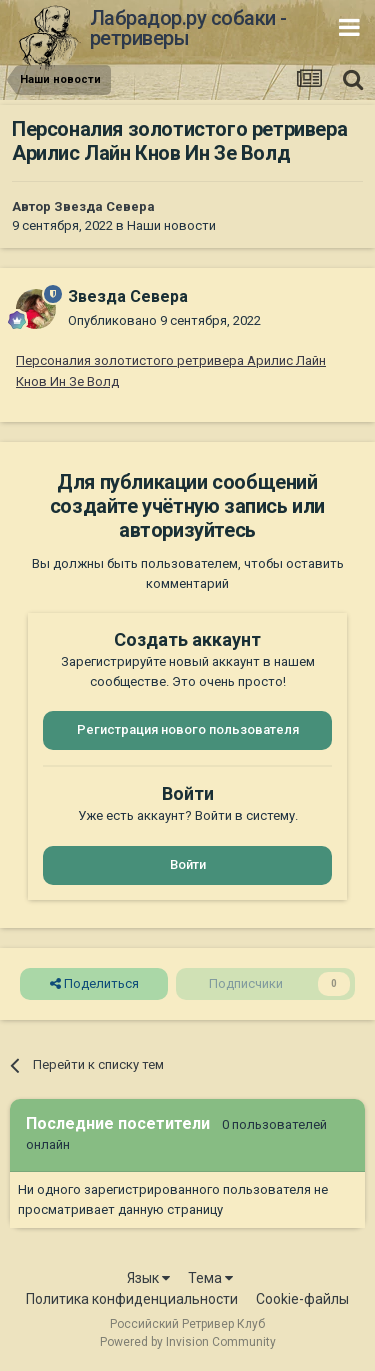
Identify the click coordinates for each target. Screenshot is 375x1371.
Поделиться (94, 984)
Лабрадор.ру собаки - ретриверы (188, 28)
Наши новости (171, 225)
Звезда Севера (104, 206)
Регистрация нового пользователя (188, 729)
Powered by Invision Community (188, 1342)
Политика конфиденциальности (132, 1299)
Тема (210, 1278)
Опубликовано (164, 320)
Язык (148, 1278)
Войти (188, 864)
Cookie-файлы (302, 1299)
